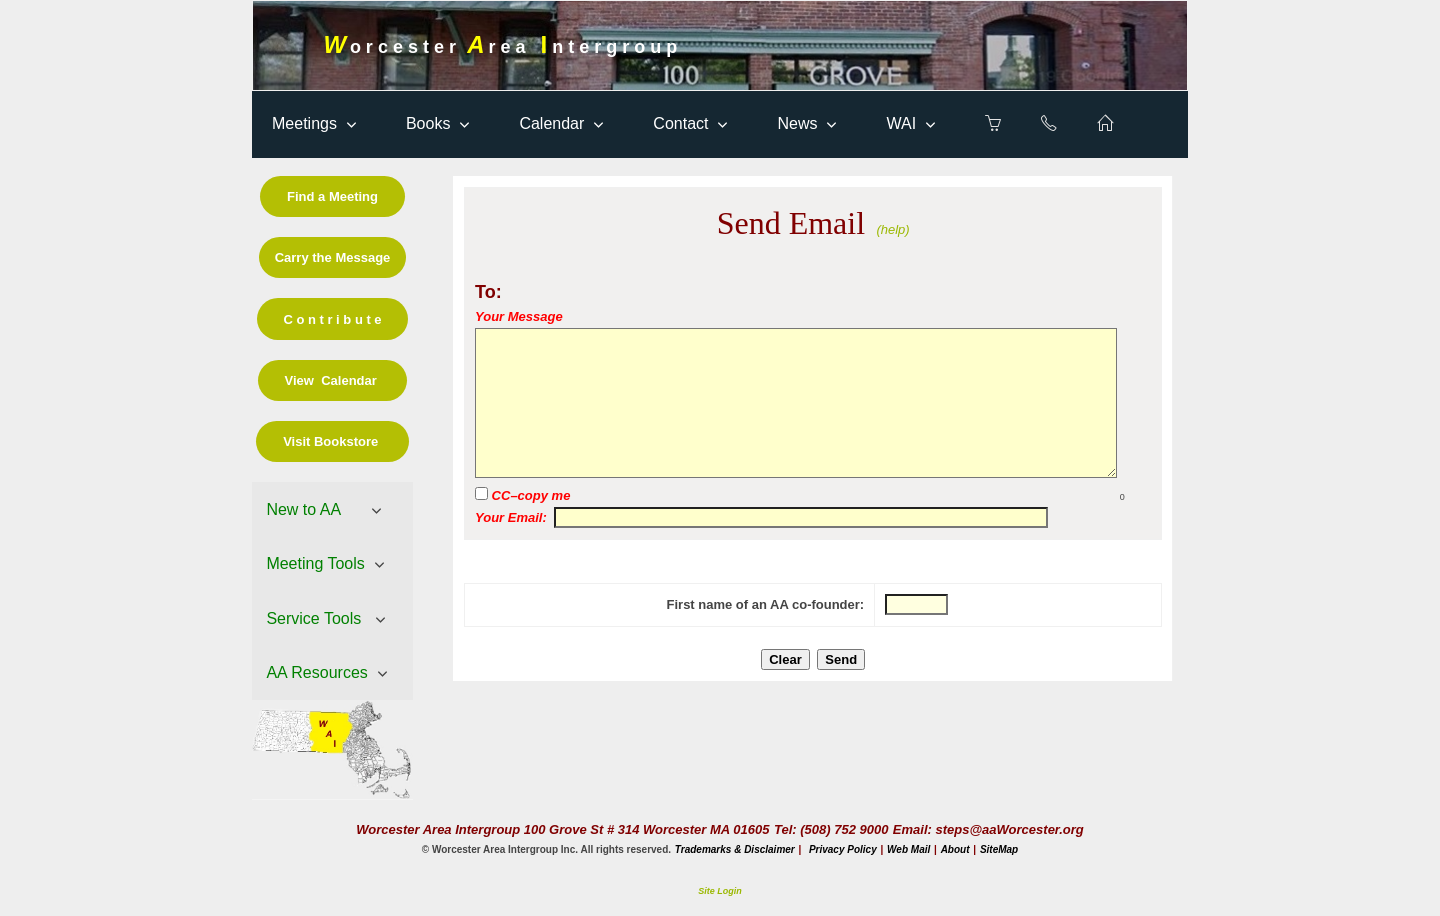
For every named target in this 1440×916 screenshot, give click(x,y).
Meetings (304, 123)
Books (428, 123)
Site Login (720, 891)
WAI (901, 123)
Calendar (551, 123)
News (797, 123)
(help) (892, 229)
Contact (680, 123)
